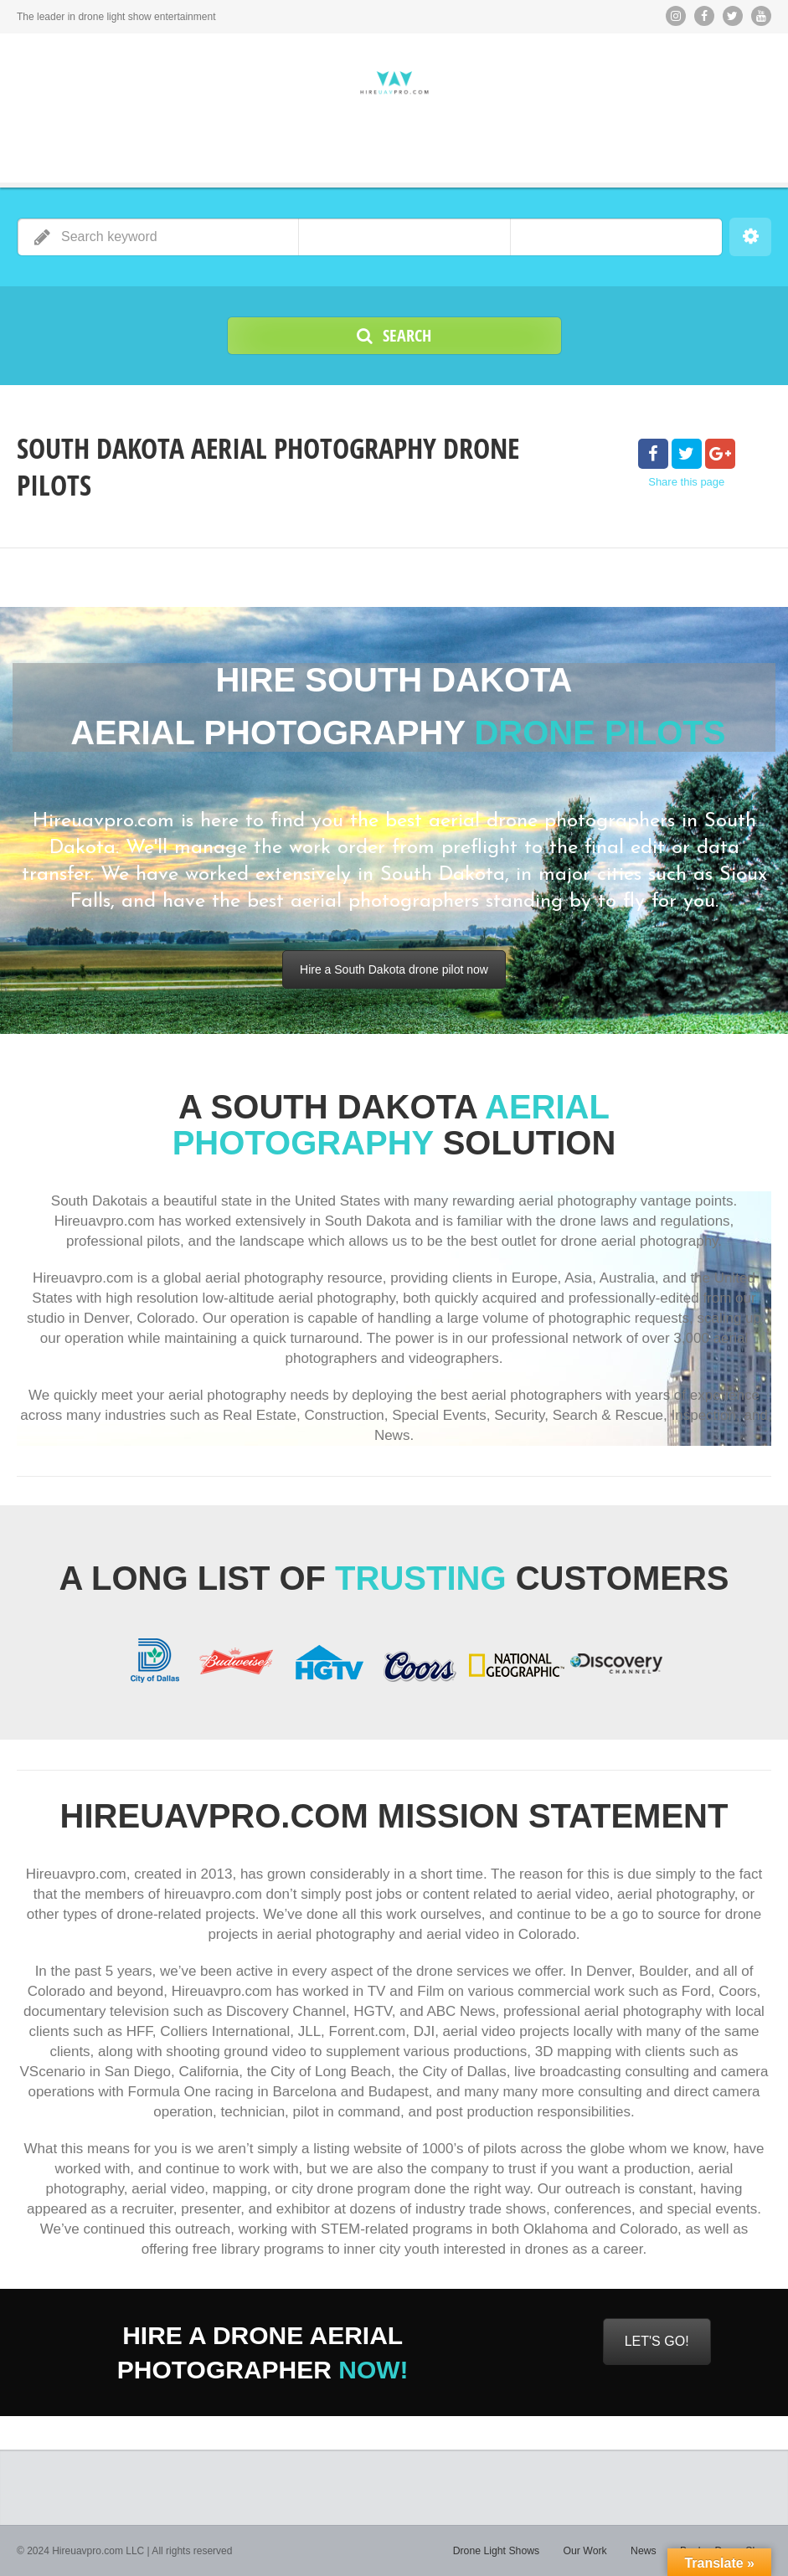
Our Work (587, 2551)
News (645, 2551)
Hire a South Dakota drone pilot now (394, 969)
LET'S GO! (657, 2341)
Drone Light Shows (500, 2551)
